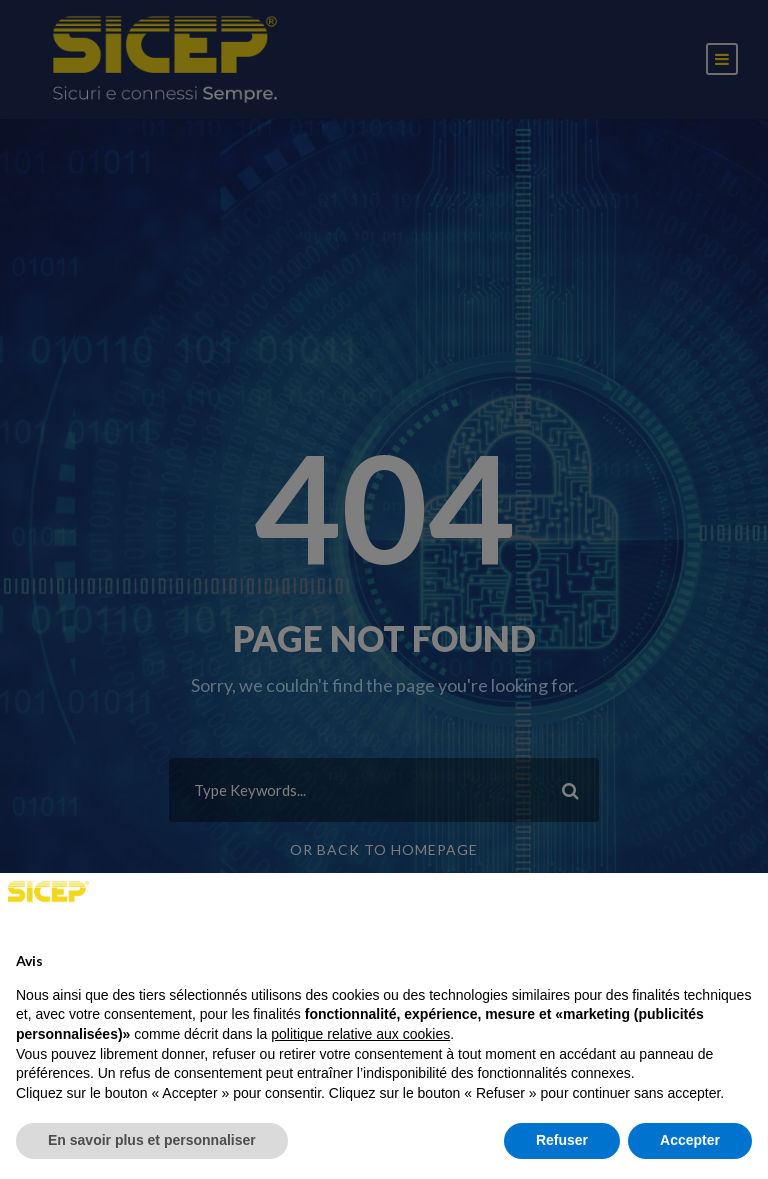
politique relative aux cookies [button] (360, 1034)
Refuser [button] (562, 1140)
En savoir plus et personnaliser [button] (152, 1140)
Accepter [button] (690, 1140)
